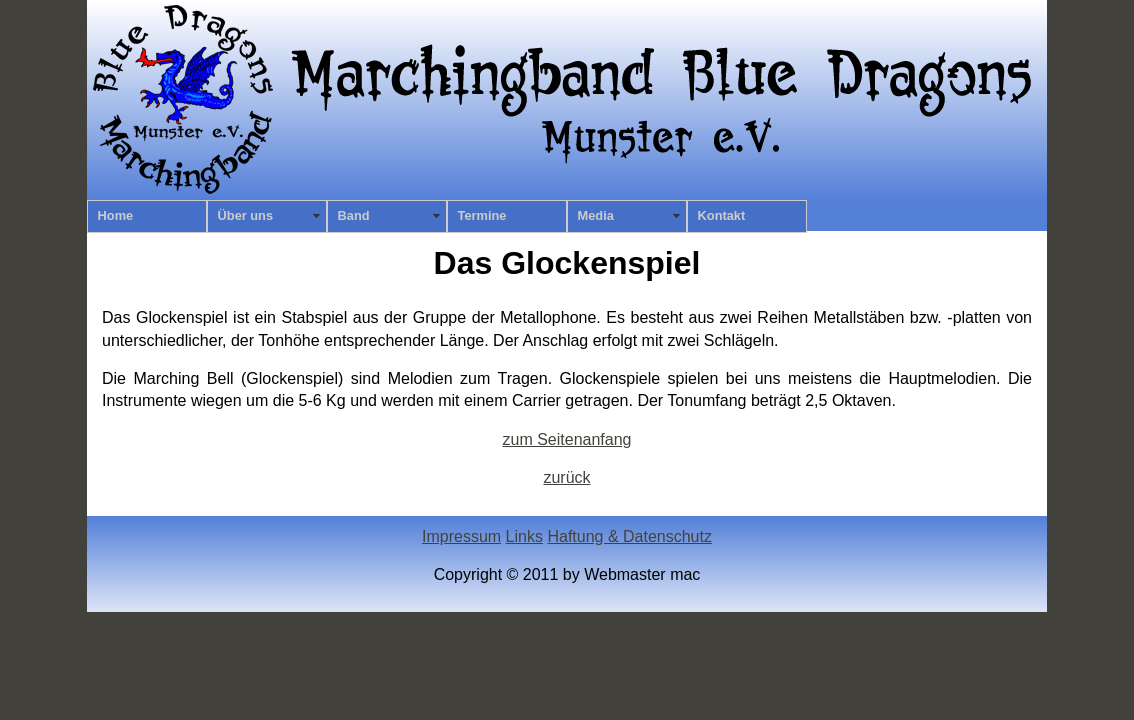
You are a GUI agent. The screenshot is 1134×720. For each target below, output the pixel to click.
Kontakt (722, 215)
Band (354, 215)
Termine (482, 215)
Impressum (461, 536)
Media (596, 215)
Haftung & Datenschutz (629, 536)
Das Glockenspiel (567, 263)
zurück (566, 477)
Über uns (245, 215)
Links (524, 536)
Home (116, 215)
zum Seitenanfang (567, 439)
